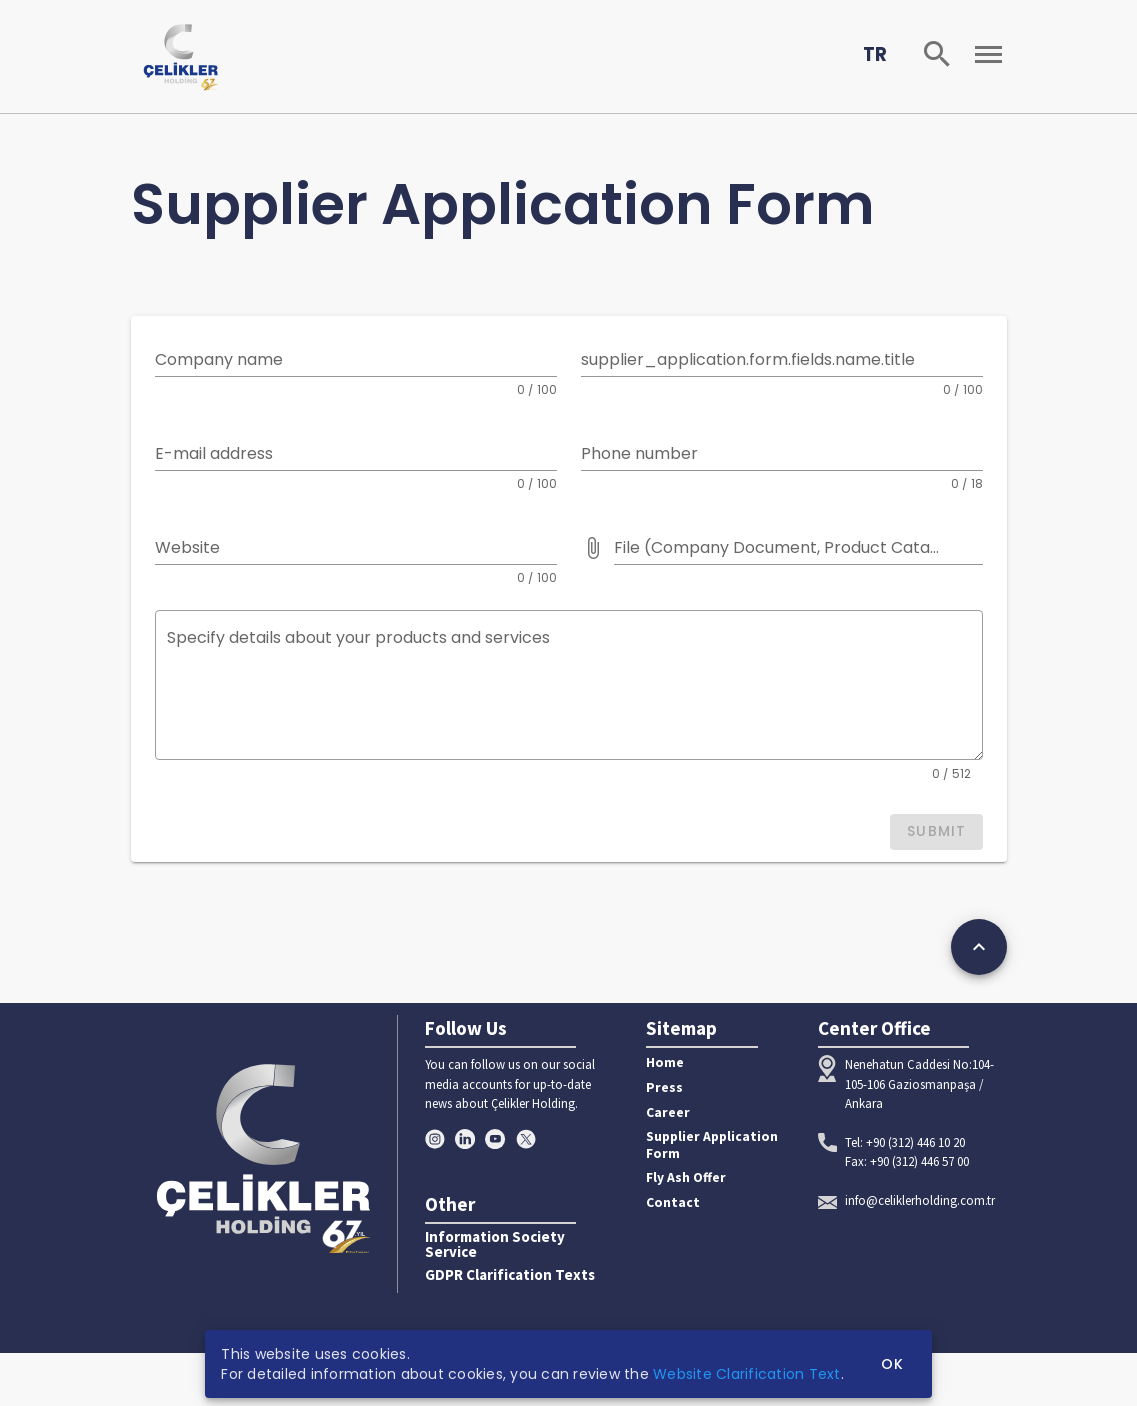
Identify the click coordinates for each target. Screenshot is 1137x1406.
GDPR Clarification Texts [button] (510, 1275)
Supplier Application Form (712, 1145)
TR (875, 54)
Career (668, 1112)
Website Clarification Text (747, 1374)
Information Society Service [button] (495, 1245)
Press (664, 1087)
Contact (673, 1202)
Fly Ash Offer (686, 1177)
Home (665, 1062)
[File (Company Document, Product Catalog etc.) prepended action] (593, 548)
